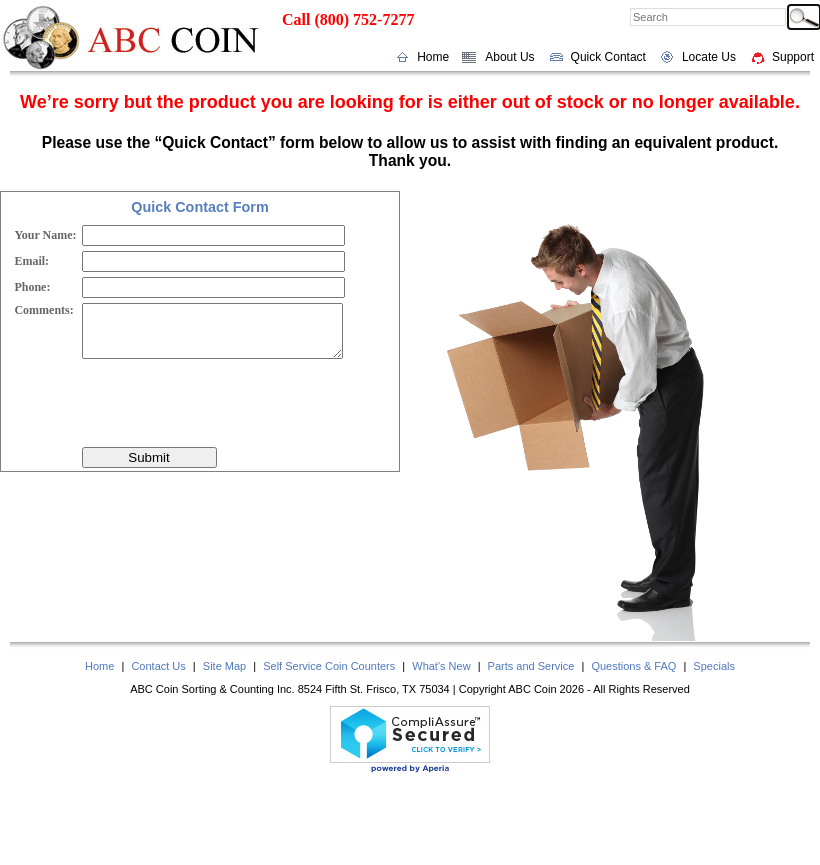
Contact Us (158, 666)
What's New (441, 666)
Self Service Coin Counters (329, 666)
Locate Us (709, 57)
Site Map (224, 666)
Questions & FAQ (633, 666)
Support (793, 57)
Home (433, 57)
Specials (714, 666)
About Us (509, 57)
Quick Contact (608, 57)
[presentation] (234, 403)
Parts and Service (531, 666)
